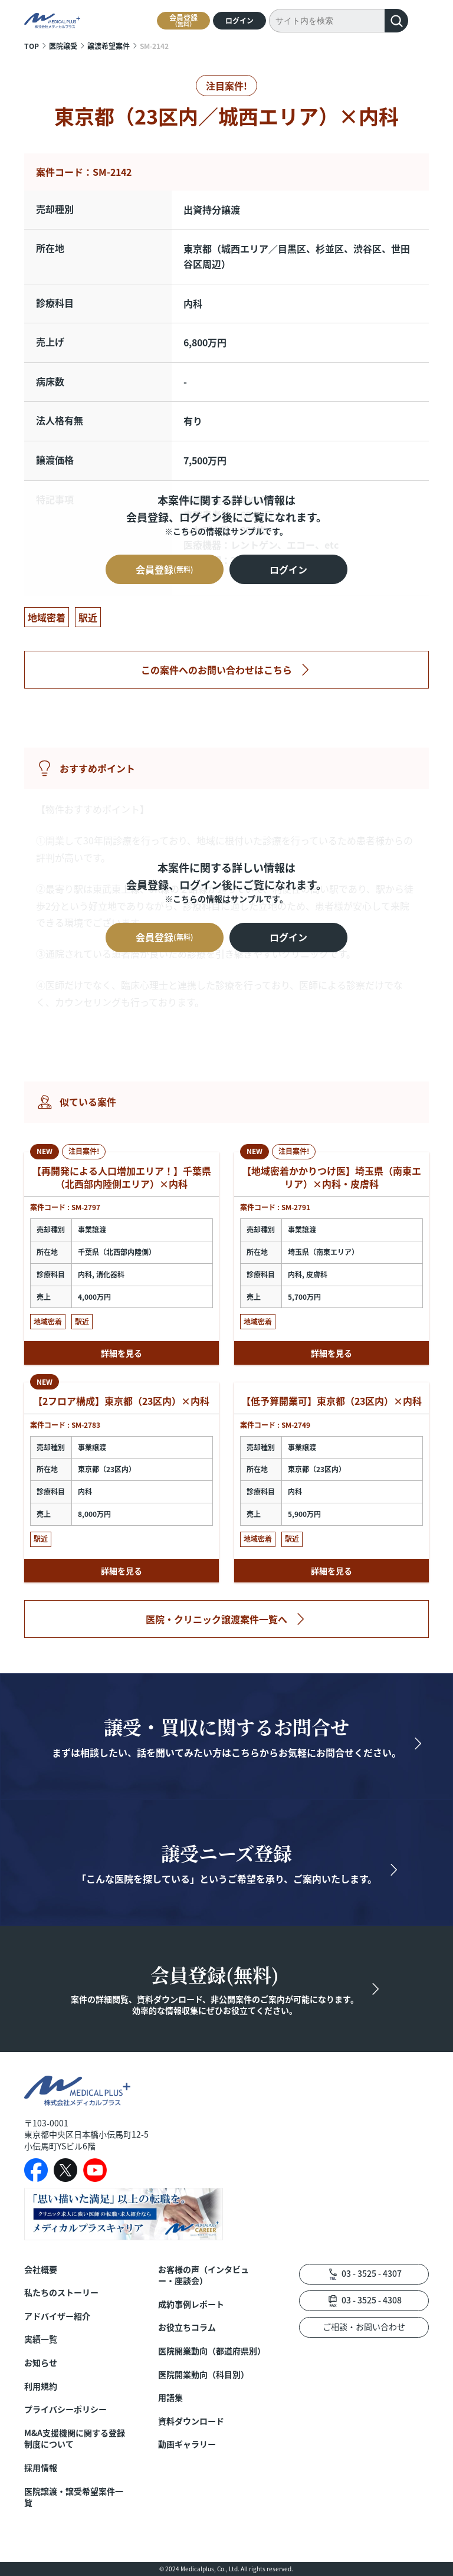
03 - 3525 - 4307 (372, 2273)
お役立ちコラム (187, 2327)
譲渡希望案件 (108, 46)
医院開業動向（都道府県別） (211, 2351)
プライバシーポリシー (65, 2409)
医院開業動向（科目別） (203, 2374)
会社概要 (40, 2269)
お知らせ (40, 2362)
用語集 (170, 2397)
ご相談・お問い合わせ (364, 2326)
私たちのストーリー (61, 2292)
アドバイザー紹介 (57, 2316)
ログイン (239, 20)
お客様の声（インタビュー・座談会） (203, 2275)
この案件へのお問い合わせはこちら (216, 670)
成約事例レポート (191, 2304)
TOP (31, 46)
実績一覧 (40, 2339)
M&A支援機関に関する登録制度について (74, 2438)
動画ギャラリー (187, 2444)
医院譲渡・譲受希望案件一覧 (73, 2497)
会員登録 (183, 20)
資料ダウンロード (191, 2421)
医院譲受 (63, 46)
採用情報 (40, 2467)
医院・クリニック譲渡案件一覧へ (216, 1619)
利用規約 (40, 2386)
